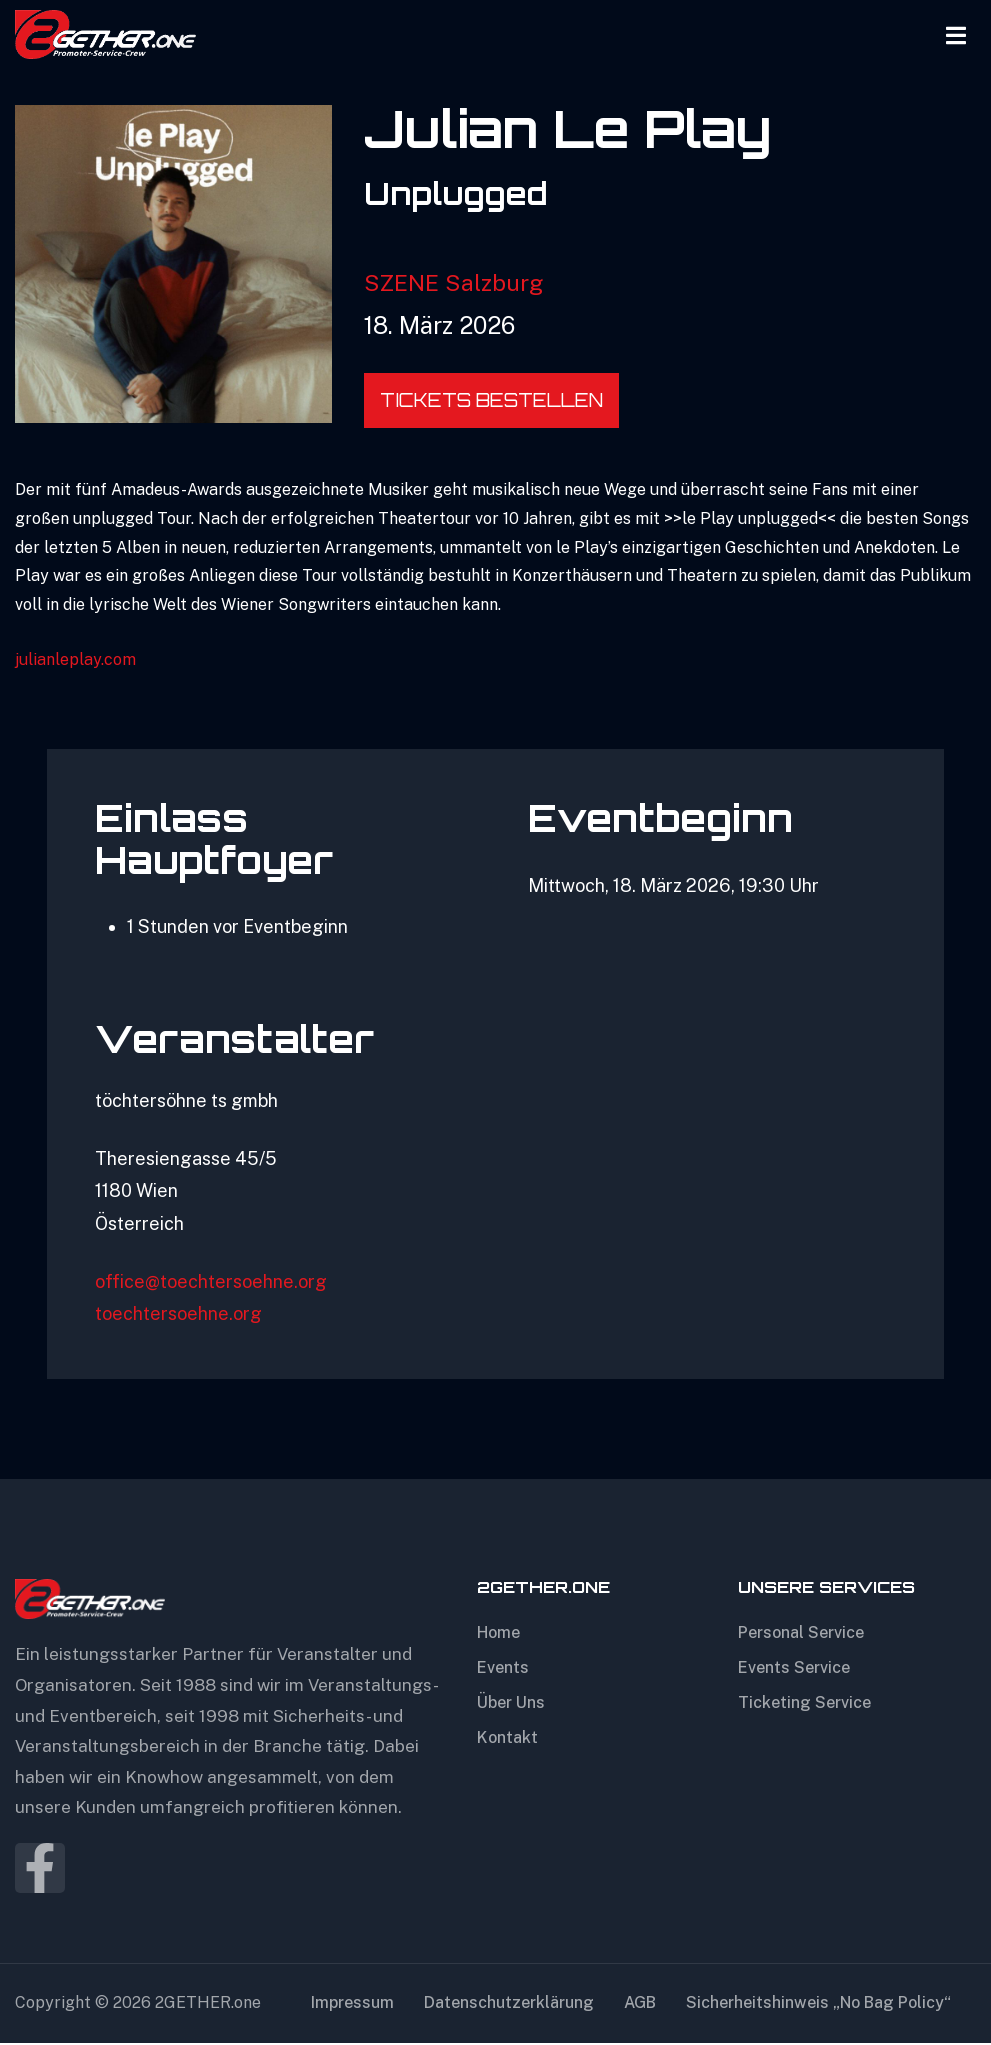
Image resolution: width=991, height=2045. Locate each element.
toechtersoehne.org (178, 1316)
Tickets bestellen (491, 403)
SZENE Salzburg (456, 284)
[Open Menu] (956, 34)
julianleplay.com (75, 661)
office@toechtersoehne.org (211, 1283)
